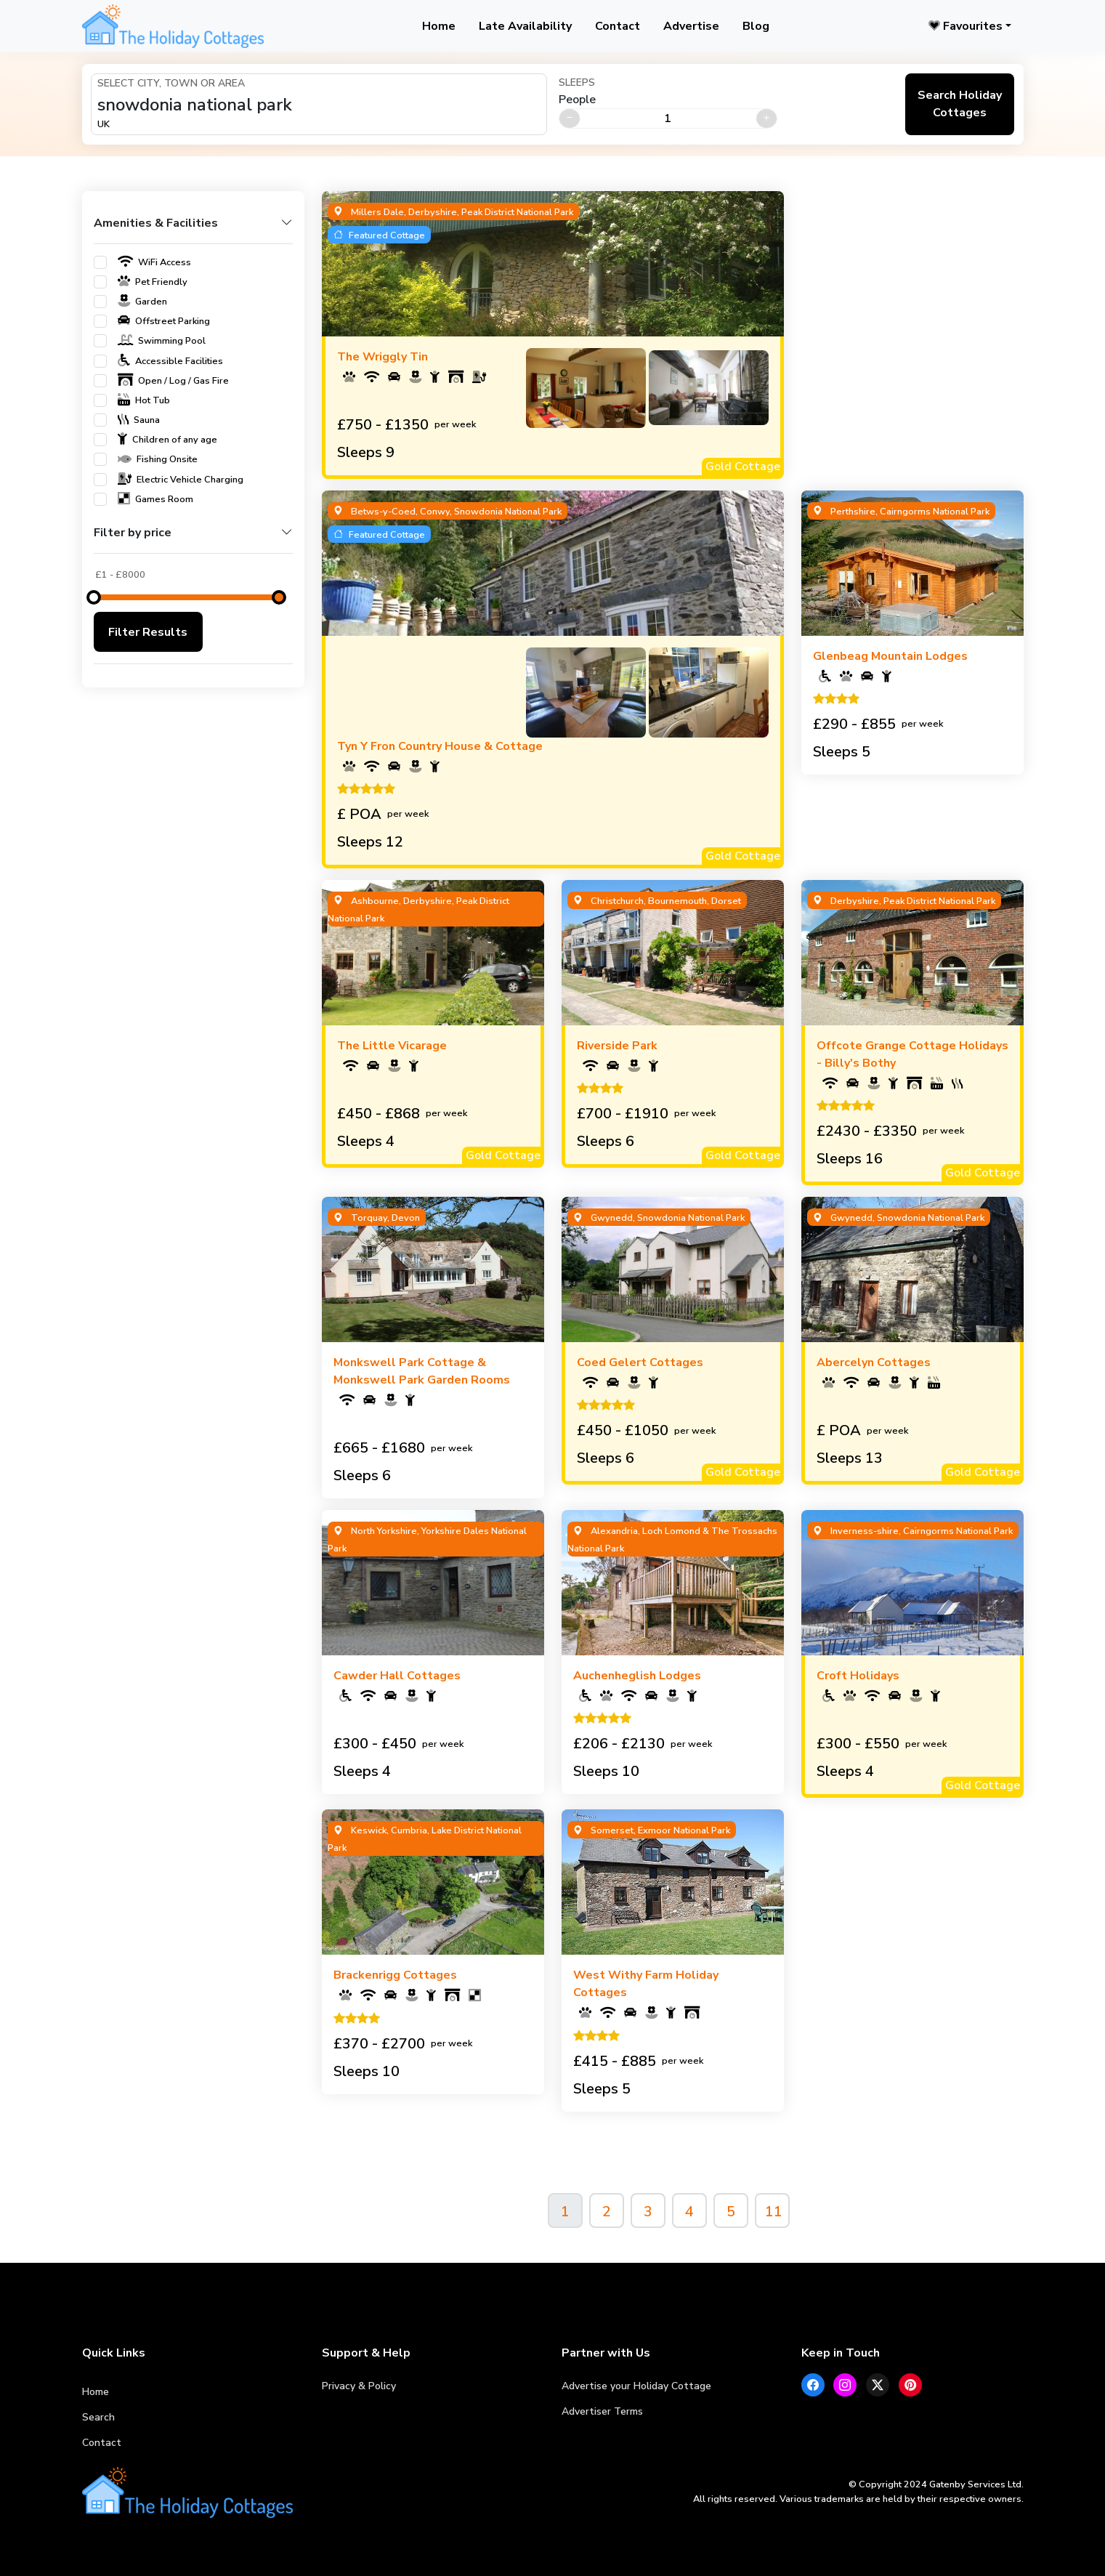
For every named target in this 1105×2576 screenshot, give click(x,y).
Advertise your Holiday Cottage (636, 2386)
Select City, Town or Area (171, 83)
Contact (617, 26)
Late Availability (525, 26)
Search (98, 2417)
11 (773, 2211)
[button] (193, 229)
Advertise (691, 26)
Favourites (965, 26)
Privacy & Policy (359, 2386)
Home (439, 26)
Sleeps (577, 82)
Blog (755, 26)
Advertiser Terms (602, 2411)
